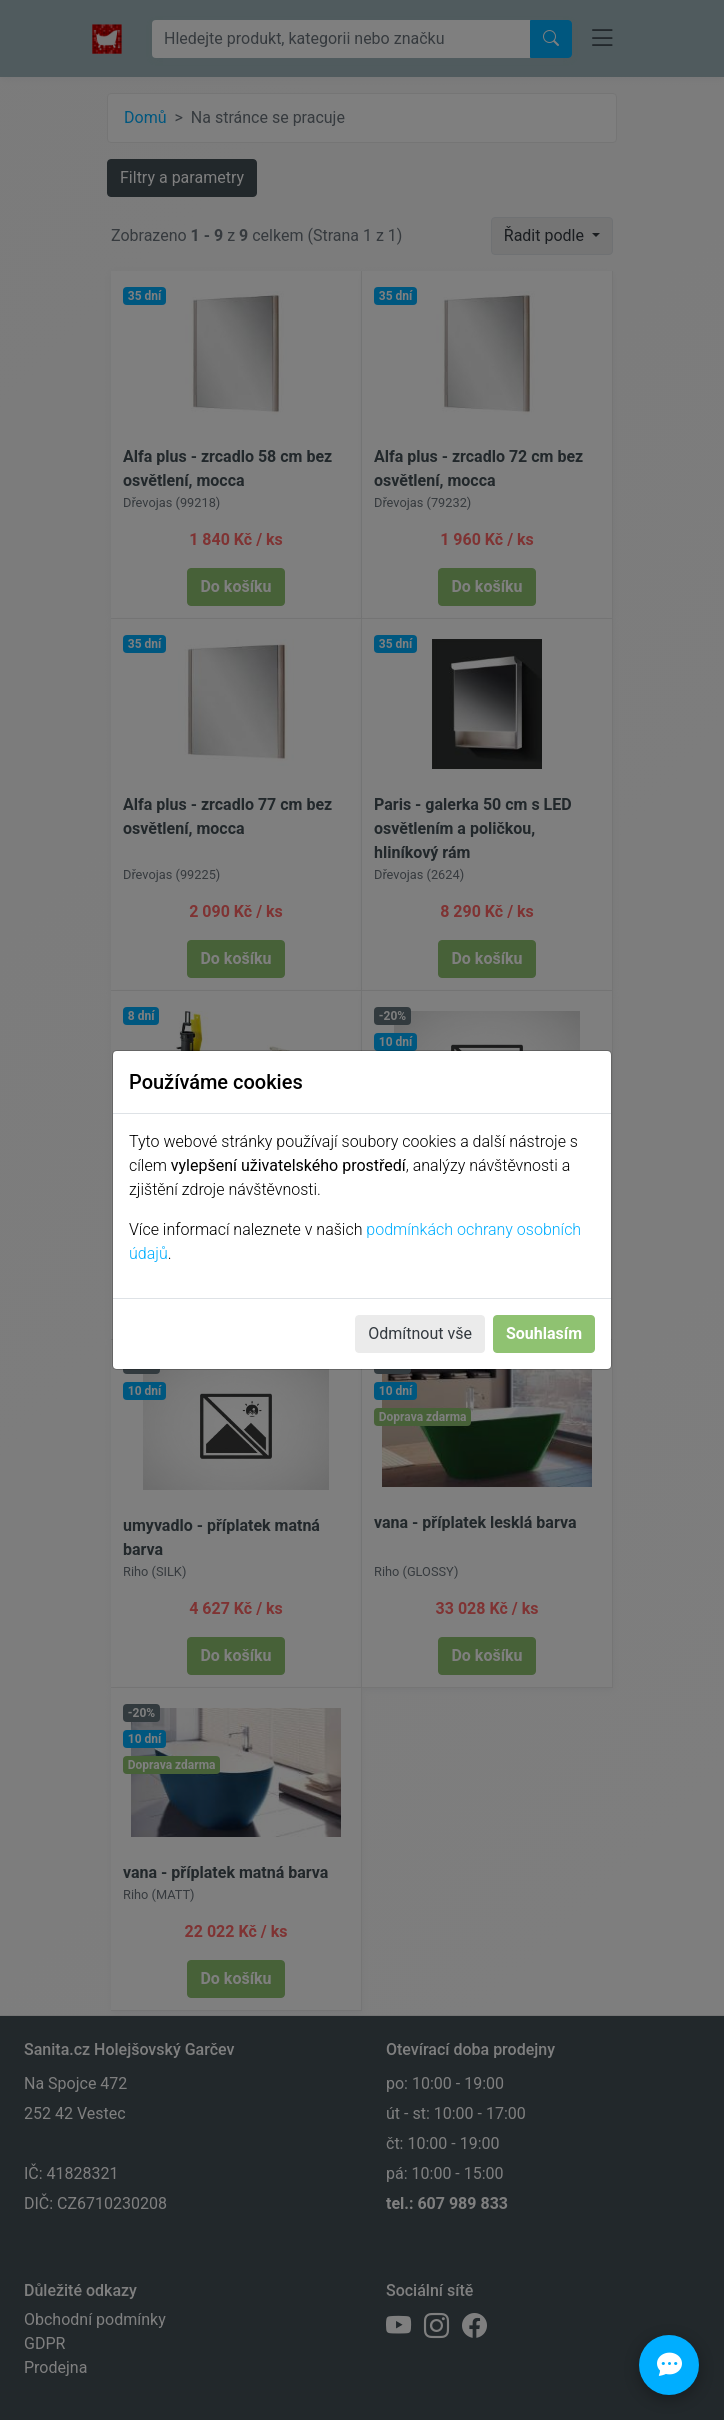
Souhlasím (544, 1333)
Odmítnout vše (420, 1333)
